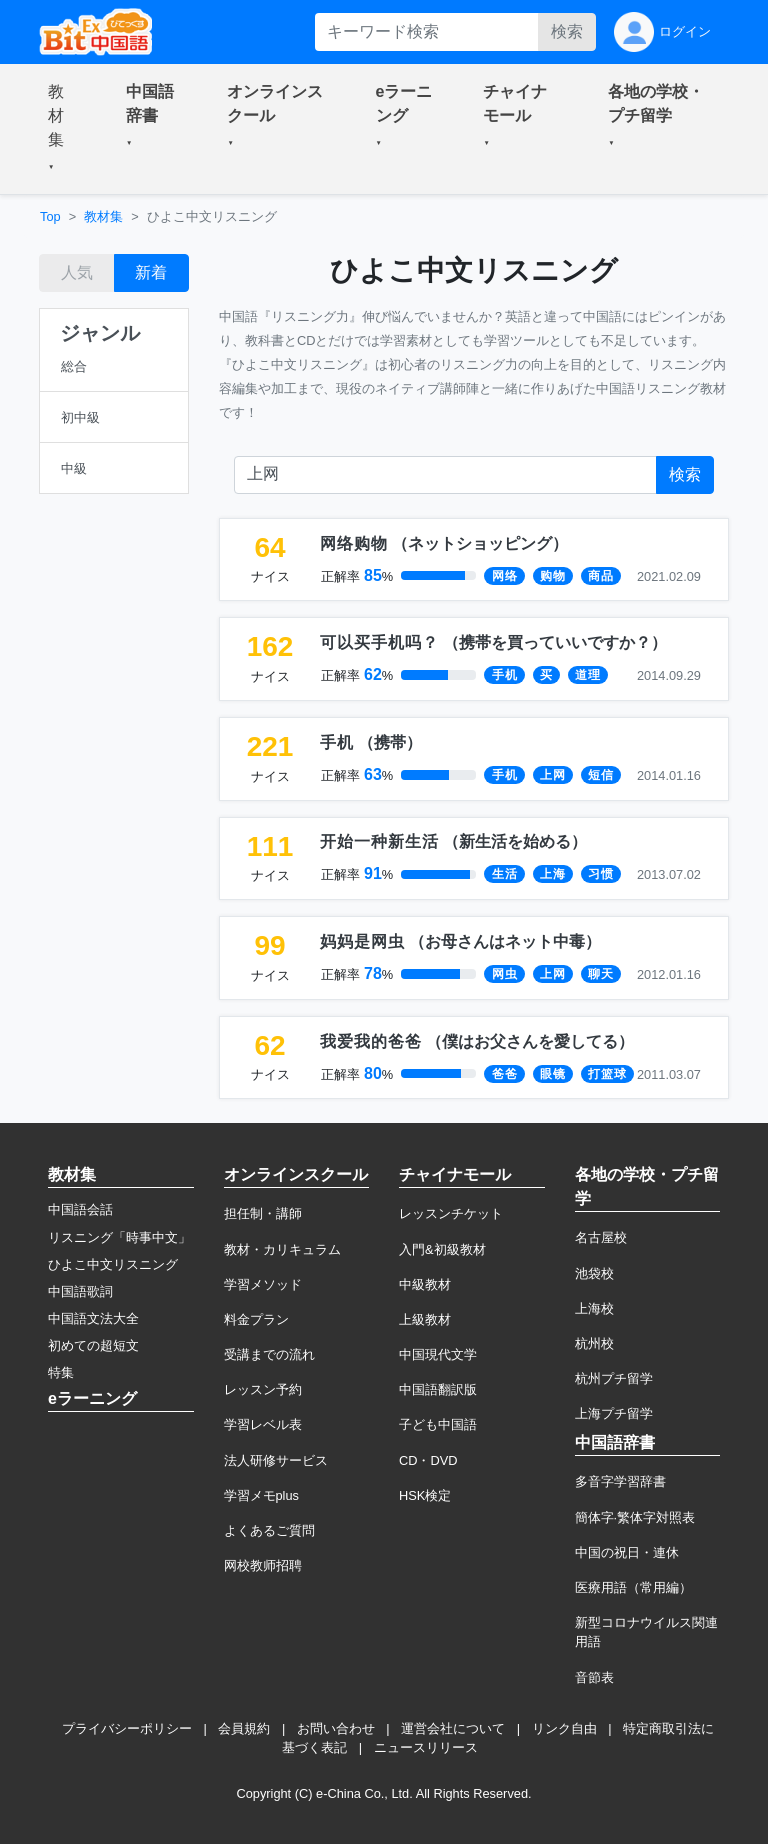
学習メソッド (263, 1284)
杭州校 (594, 1343)
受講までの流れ (269, 1354)
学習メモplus (261, 1495)
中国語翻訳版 (438, 1389)
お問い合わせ (336, 1728)
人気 (77, 272)
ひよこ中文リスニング (113, 1264)
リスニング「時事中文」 (119, 1237)
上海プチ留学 (614, 1413)
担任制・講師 (263, 1213)
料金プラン (256, 1319)
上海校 (594, 1308)
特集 (61, 1372)
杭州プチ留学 (614, 1378)
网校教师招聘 (263, 1565)
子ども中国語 (438, 1424)
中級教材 (425, 1284)
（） (444, 543)
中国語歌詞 (80, 1291)
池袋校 (594, 1273)
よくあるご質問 (269, 1530)
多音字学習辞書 (620, 1481)
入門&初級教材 (442, 1249)
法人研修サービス (276, 1460)
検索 (567, 31)
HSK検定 (425, 1495)
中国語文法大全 (93, 1318)
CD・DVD (428, 1460)
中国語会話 (80, 1209)
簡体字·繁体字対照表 (635, 1517)
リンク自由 (564, 1728)
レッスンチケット (451, 1213)
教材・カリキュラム (282, 1249)
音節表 (594, 1677)
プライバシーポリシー (127, 1728)
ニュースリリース (426, 1747)
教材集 (103, 216)
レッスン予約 (263, 1389)
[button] (63, 129)
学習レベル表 (263, 1424)
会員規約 (244, 1728)
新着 (151, 272)
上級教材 (425, 1319)
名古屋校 (601, 1237)
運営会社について (453, 1728)
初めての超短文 (93, 1345)
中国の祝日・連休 (627, 1552)
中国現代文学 (438, 1354)
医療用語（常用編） (633, 1587)
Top (50, 216)
